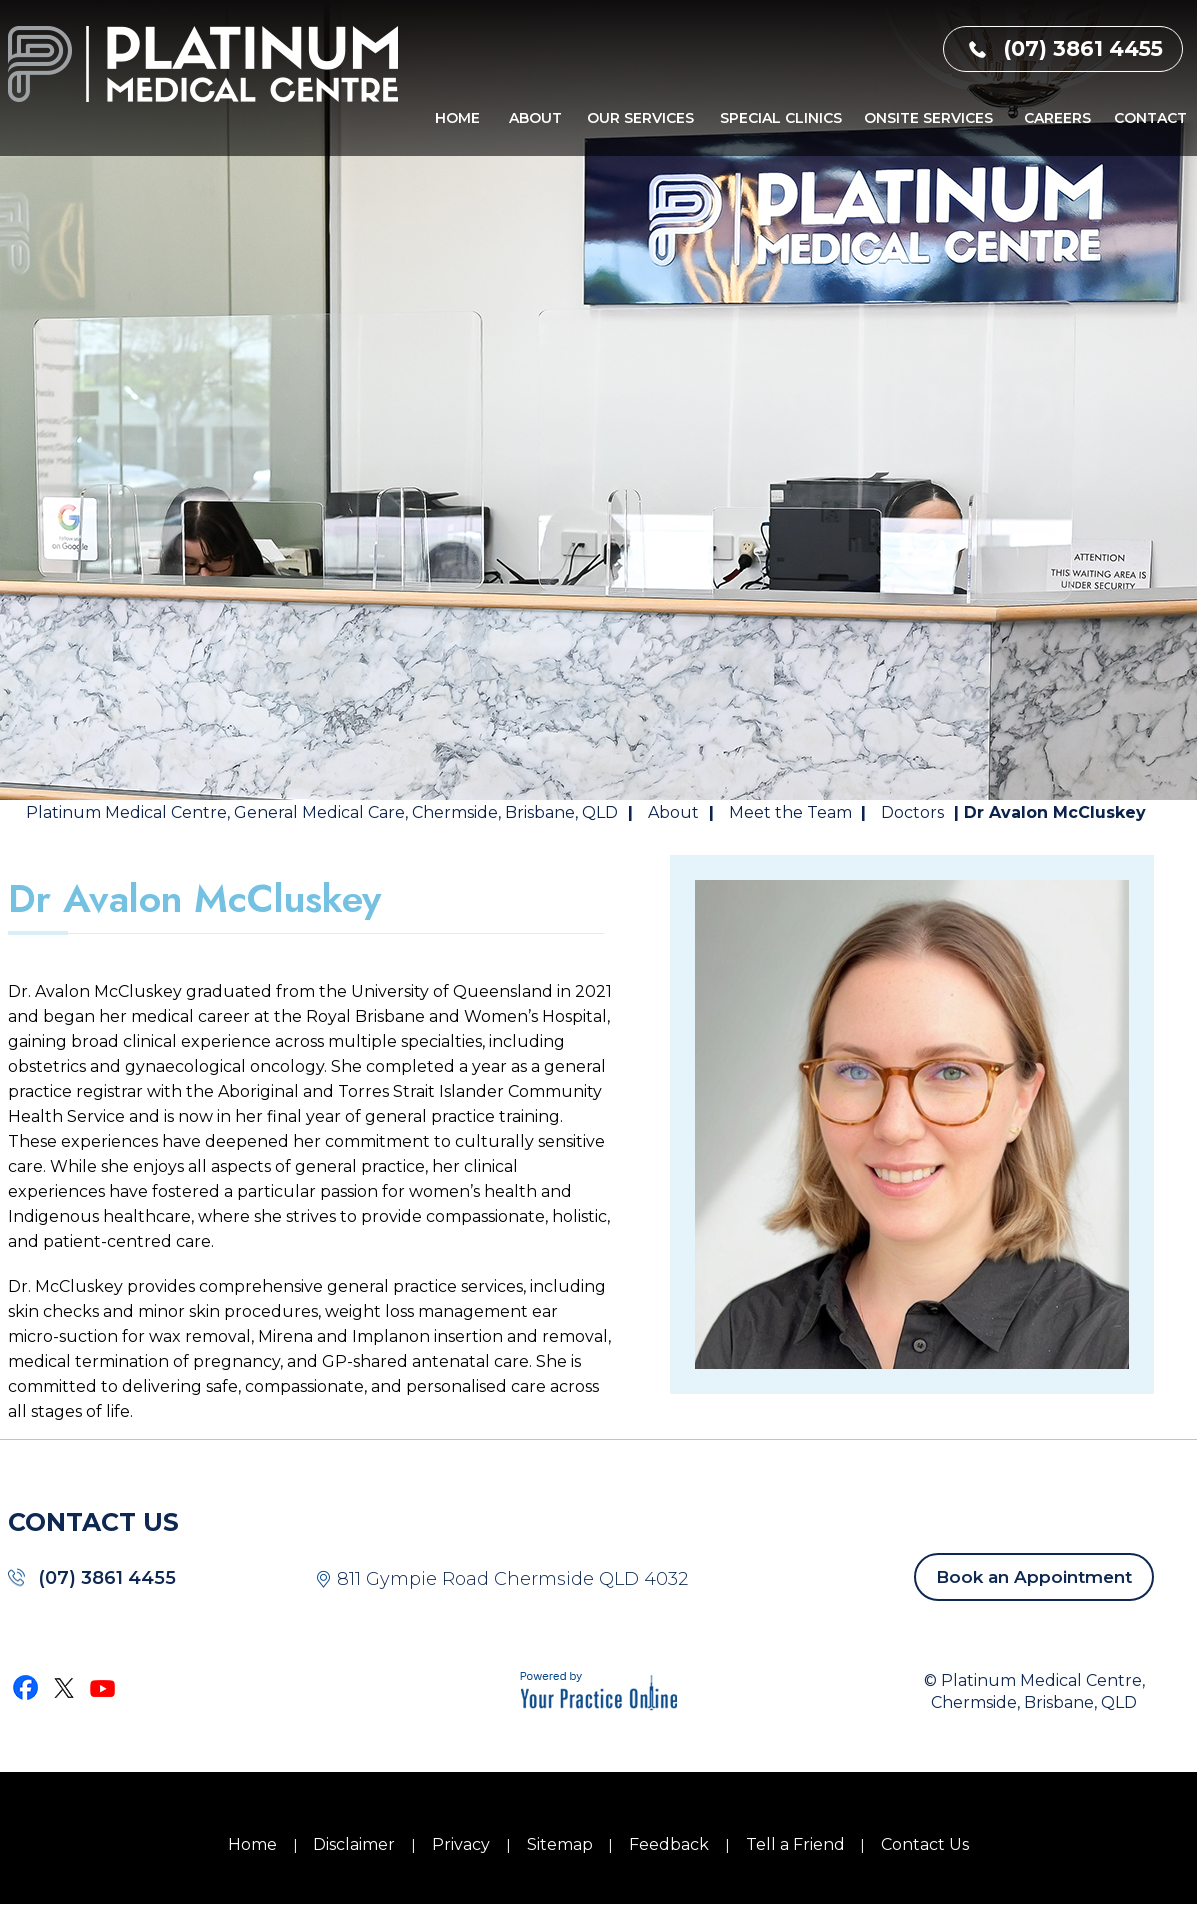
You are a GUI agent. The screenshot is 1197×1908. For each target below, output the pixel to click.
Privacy (461, 1844)
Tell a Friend (795, 1844)
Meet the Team (792, 812)
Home (457, 118)
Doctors (912, 812)
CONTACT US (93, 1522)
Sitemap (560, 1844)
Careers (1057, 118)
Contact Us (925, 1844)
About (535, 118)
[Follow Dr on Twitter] (65, 1687)
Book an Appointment (1034, 1577)
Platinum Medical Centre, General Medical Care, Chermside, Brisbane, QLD (322, 812)
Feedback (669, 1844)
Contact (1150, 118)
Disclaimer (354, 1844)
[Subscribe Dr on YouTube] (103, 1687)
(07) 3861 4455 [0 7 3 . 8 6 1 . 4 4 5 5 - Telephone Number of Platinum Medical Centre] (1083, 48)
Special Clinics (781, 118)
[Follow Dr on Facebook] (27, 1687)
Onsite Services (928, 118)
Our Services (640, 118)
